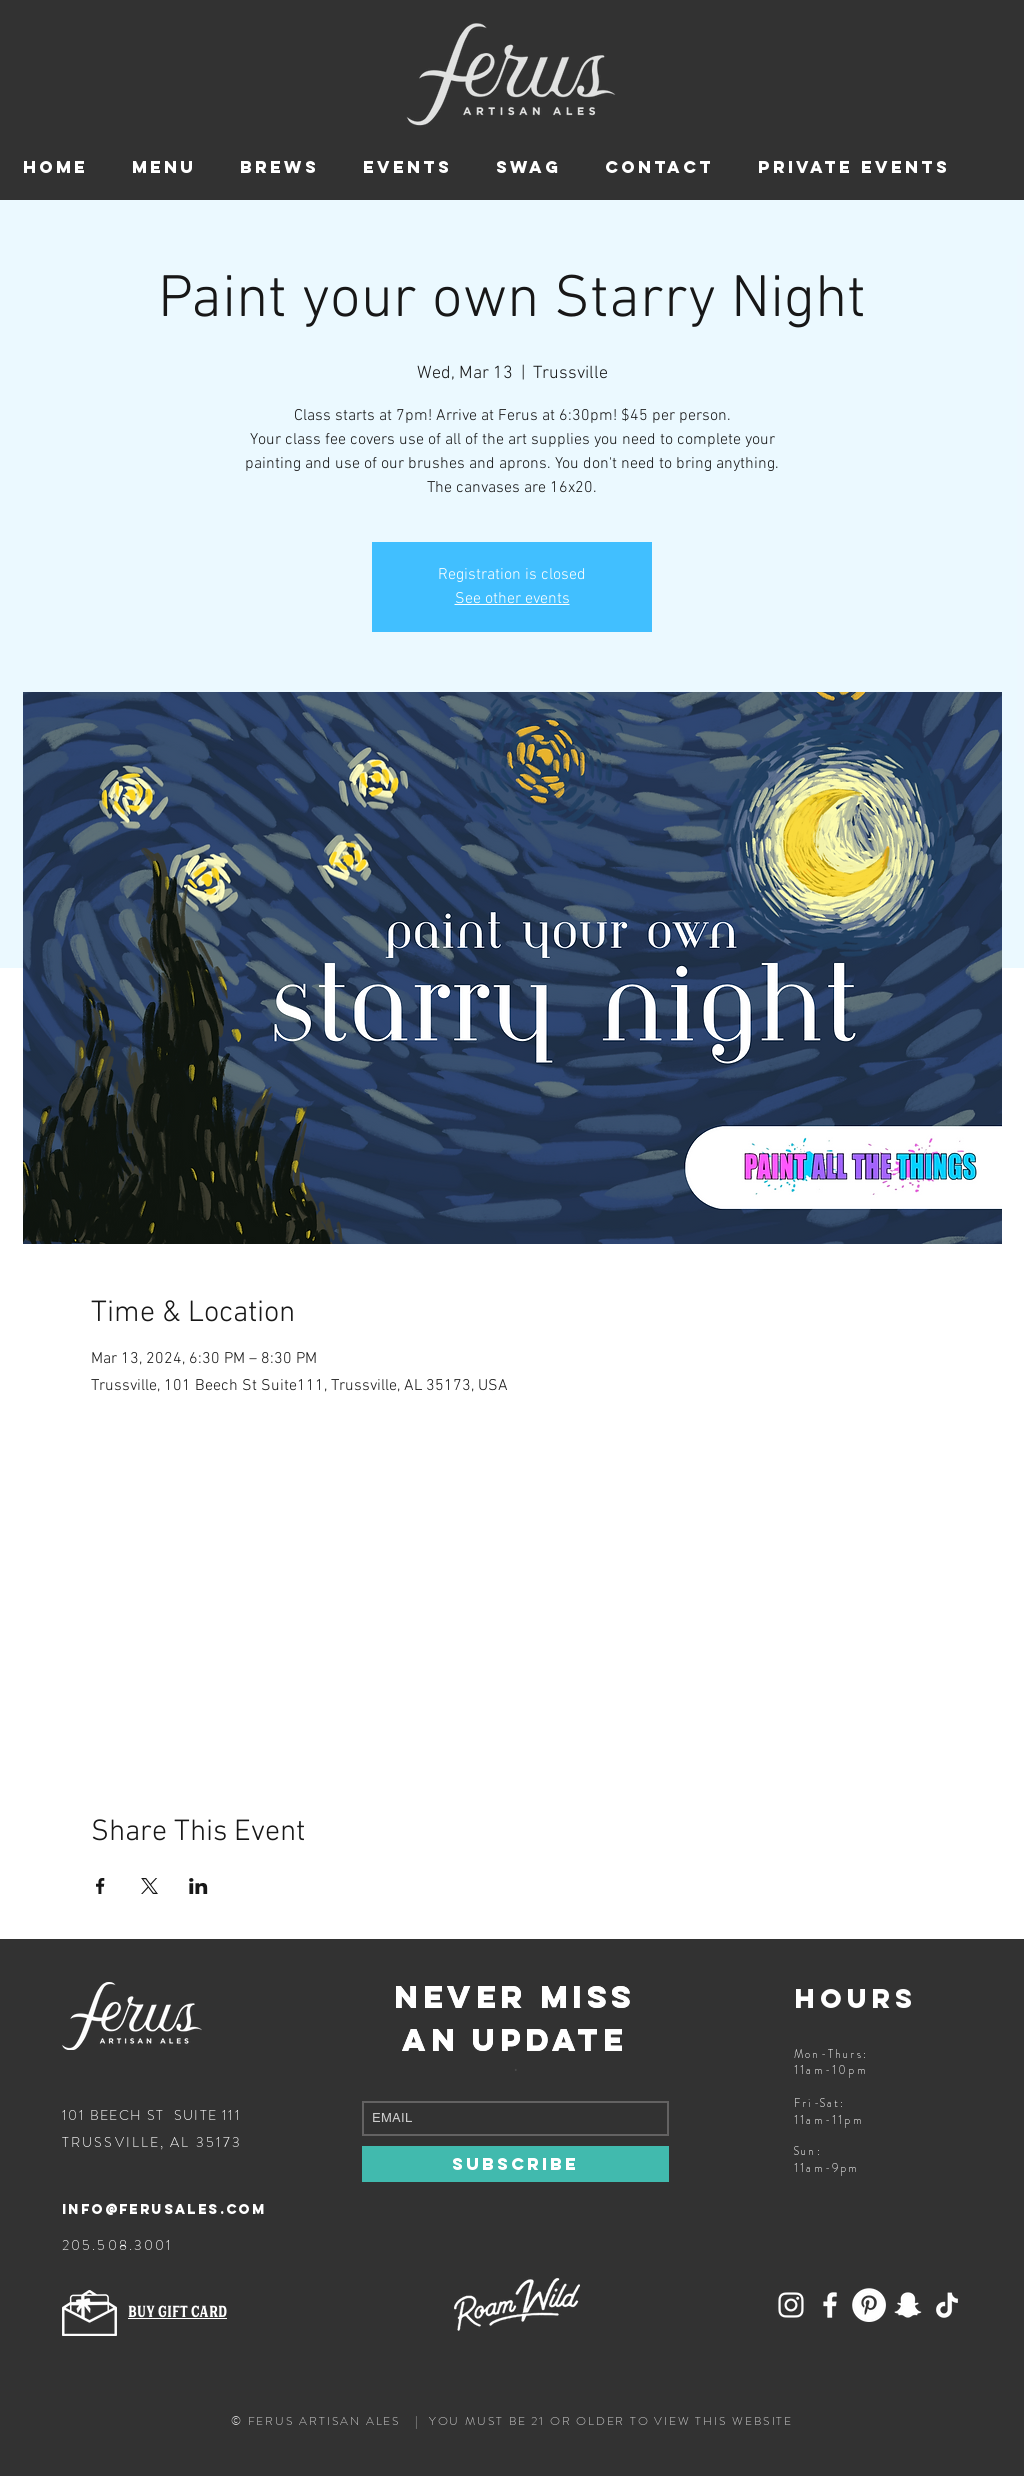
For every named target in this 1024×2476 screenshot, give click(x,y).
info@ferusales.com (164, 2209)
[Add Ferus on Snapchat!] (791, 2305)
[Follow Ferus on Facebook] (830, 2305)
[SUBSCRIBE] (515, 2164)
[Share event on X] (149, 1886)
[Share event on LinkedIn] (198, 1886)
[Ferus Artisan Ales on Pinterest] (869, 2305)
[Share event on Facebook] (100, 1886)
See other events (512, 599)
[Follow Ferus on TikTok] (947, 2305)
